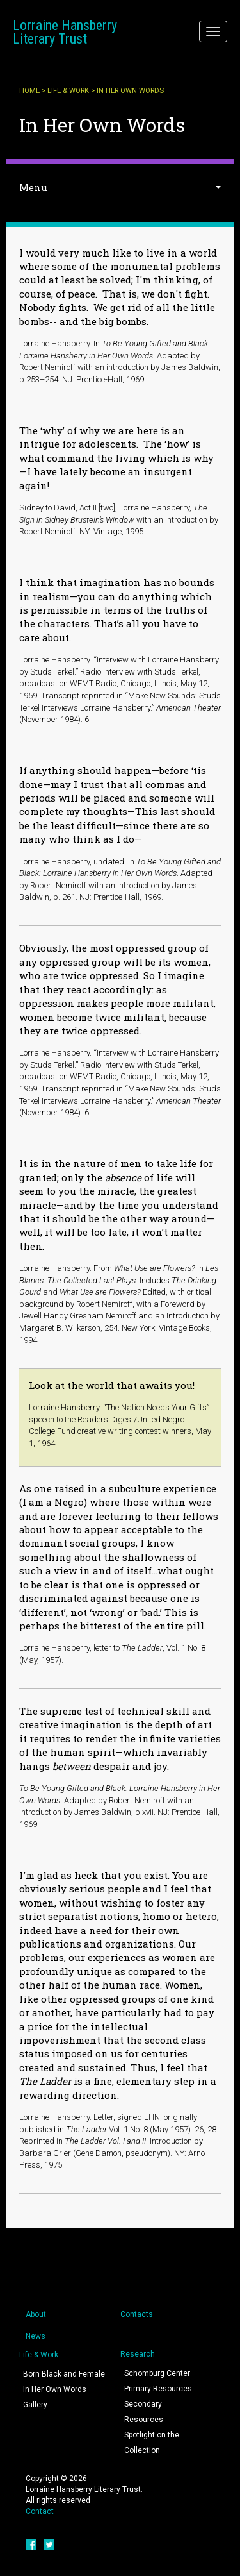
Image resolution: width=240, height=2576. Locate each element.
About (36, 2314)
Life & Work (68, 91)
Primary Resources (158, 2388)
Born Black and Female (64, 2374)
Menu (33, 187)
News (35, 2336)
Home (29, 91)
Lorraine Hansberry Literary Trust (65, 32)
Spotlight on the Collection (151, 2442)
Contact (40, 2511)
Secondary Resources (143, 2412)
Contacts (136, 2314)
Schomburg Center (157, 2373)
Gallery (35, 2404)
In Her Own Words (54, 2389)
